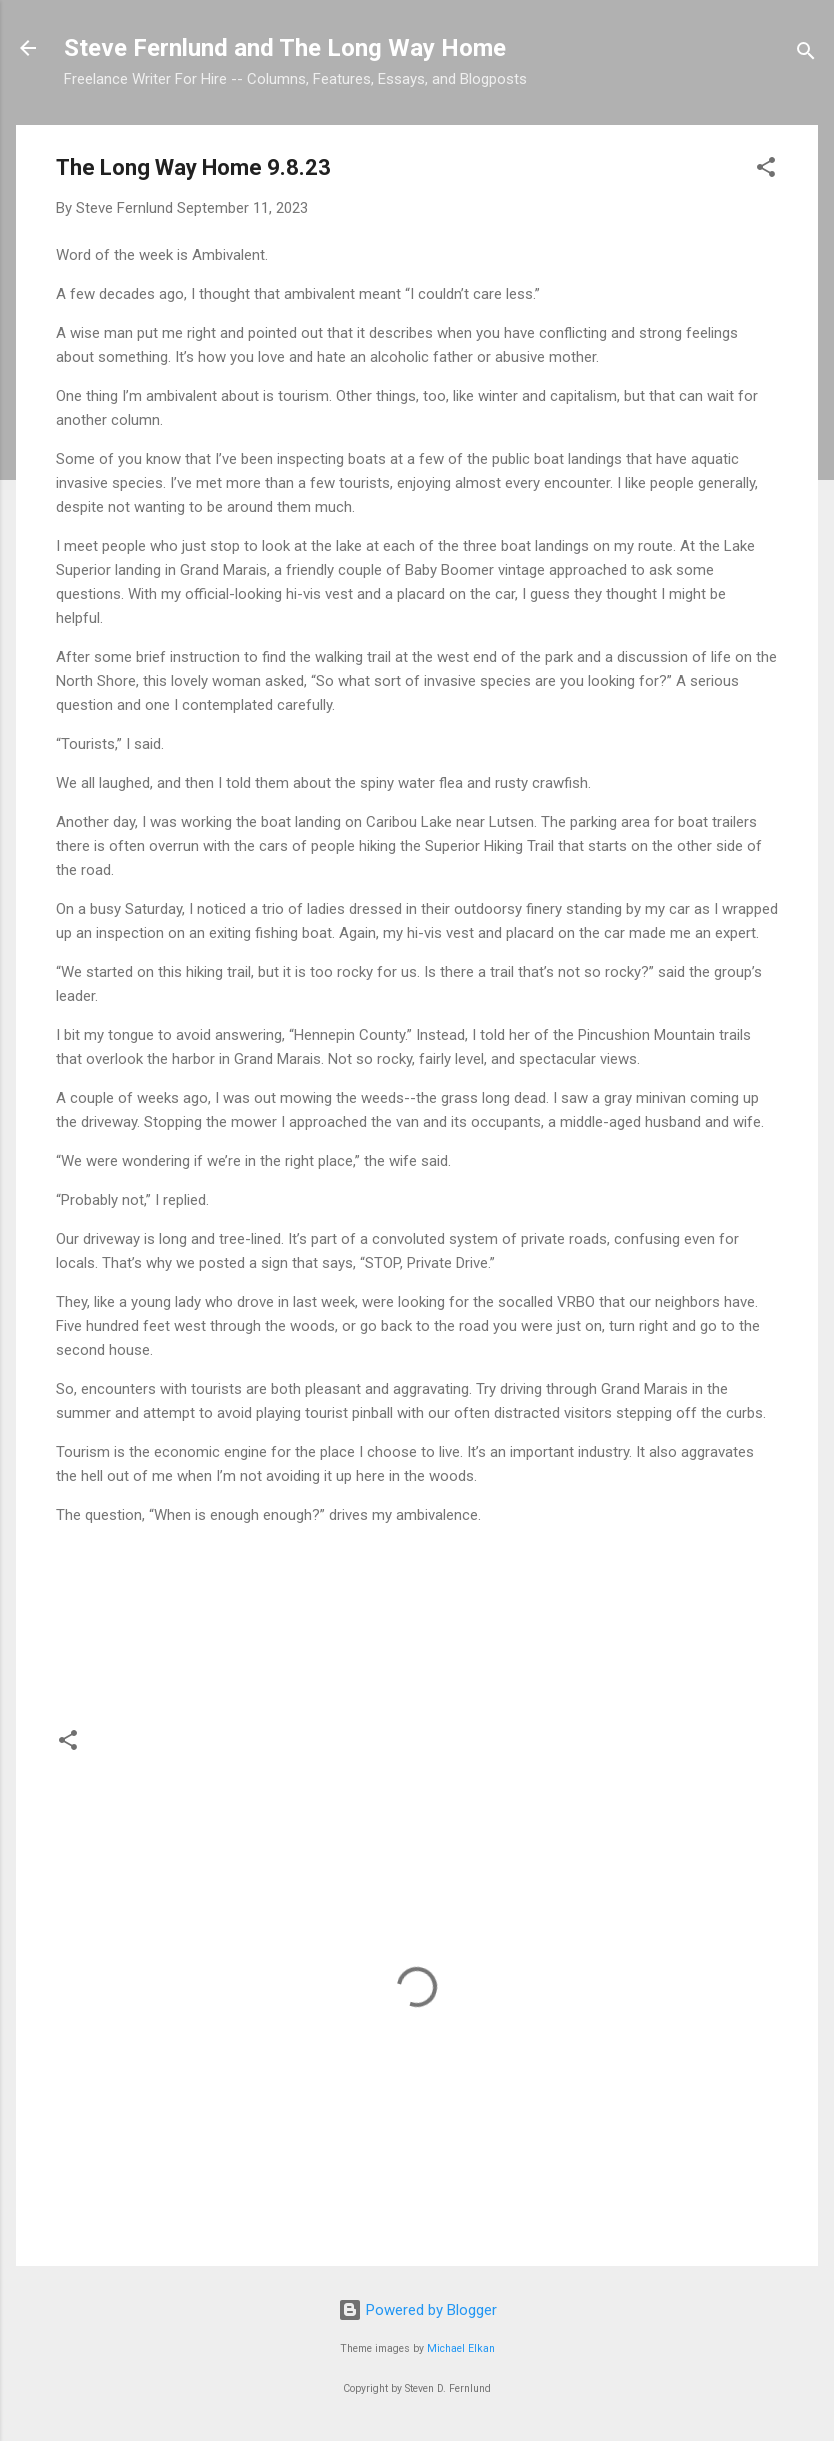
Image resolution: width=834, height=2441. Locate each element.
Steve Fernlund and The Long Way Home (285, 48)
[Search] (806, 54)
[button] (766, 170)
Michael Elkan (461, 2348)
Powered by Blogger (417, 2310)
